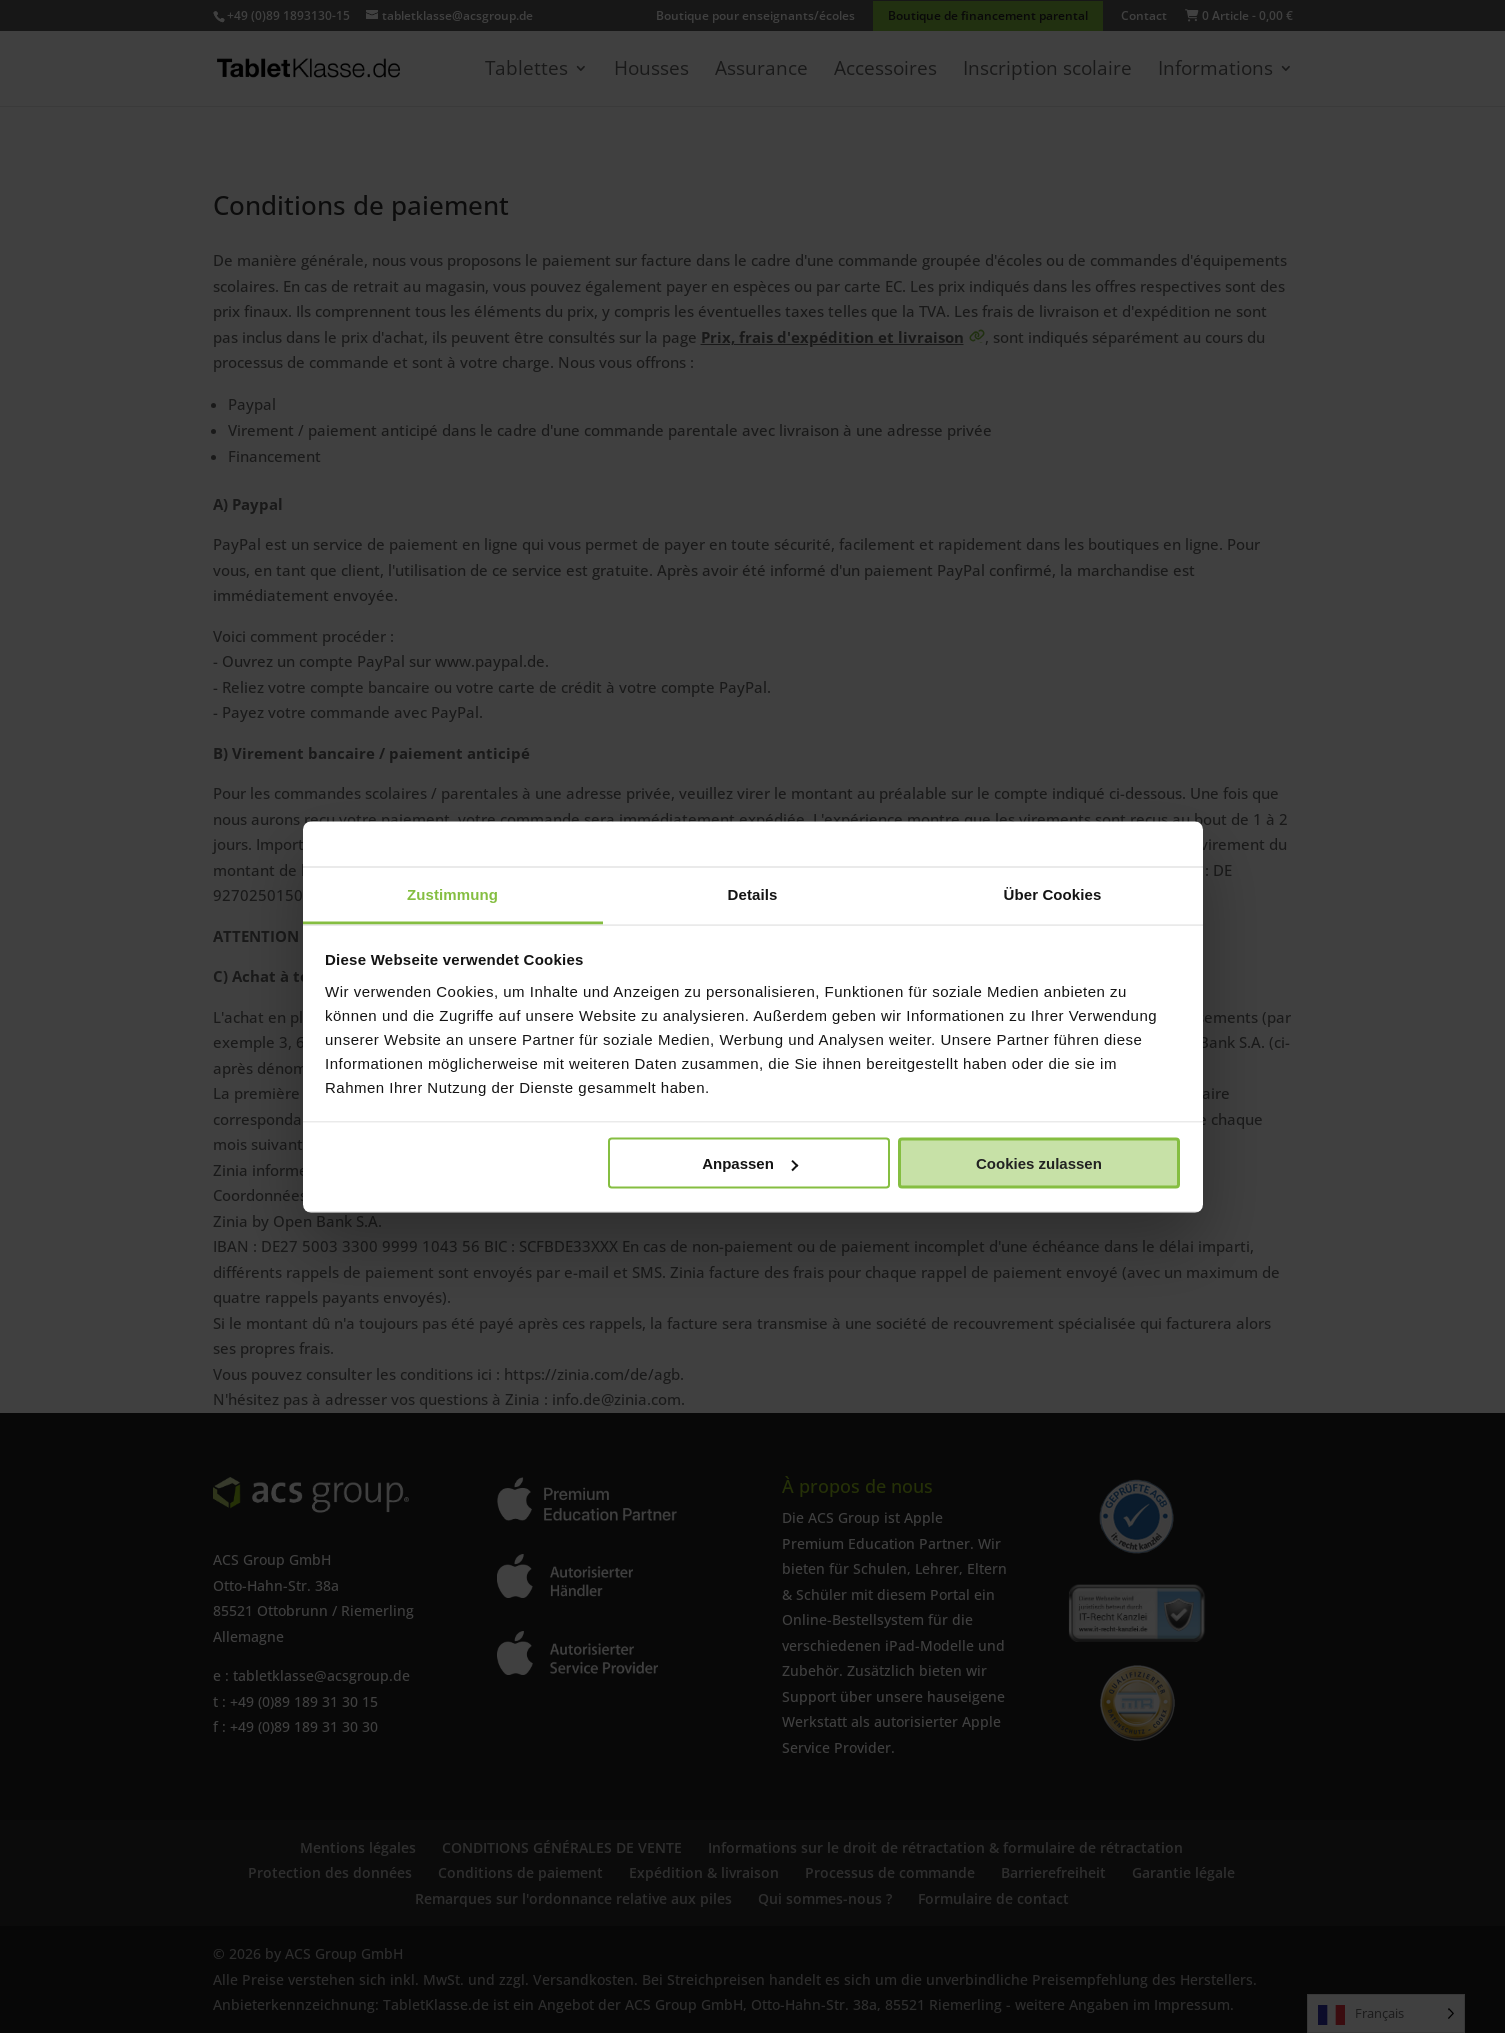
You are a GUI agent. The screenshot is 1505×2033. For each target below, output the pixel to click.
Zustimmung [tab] (452, 893)
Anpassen (750, 1163)
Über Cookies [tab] (1053, 893)
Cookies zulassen (1039, 1163)
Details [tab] (753, 893)
